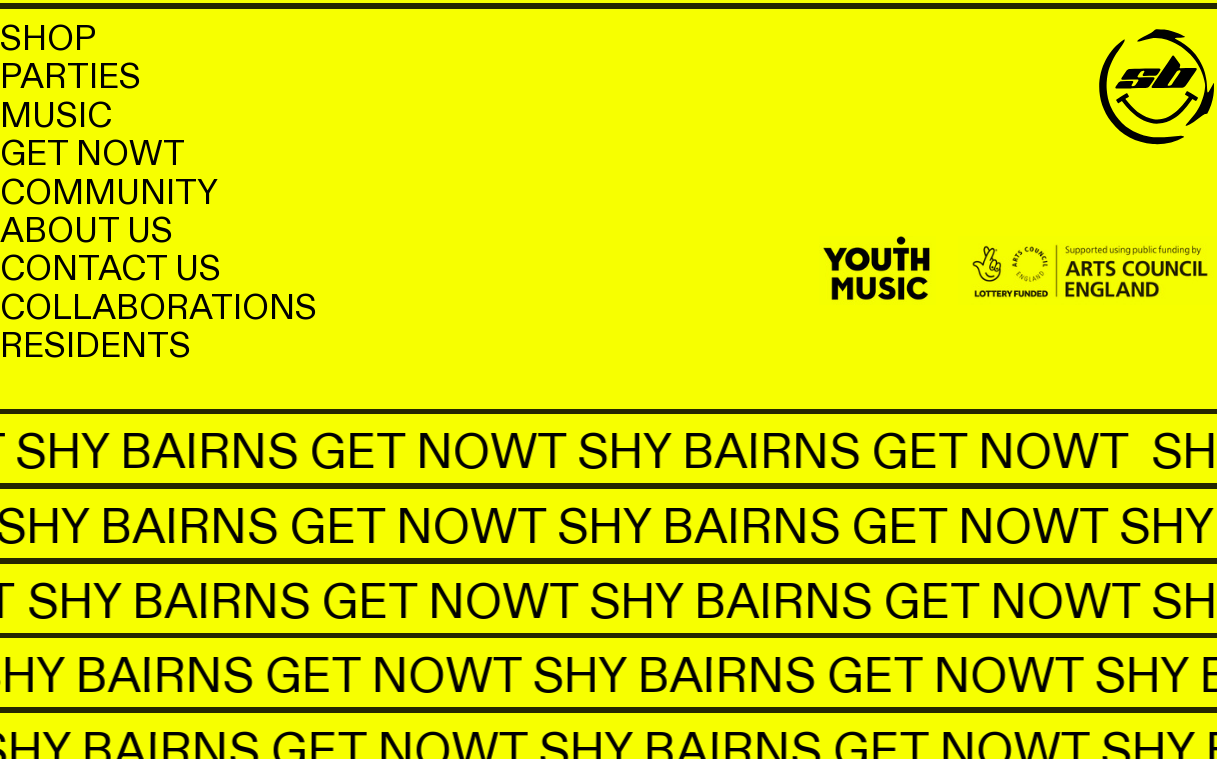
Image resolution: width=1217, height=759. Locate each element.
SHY (60, 453)
